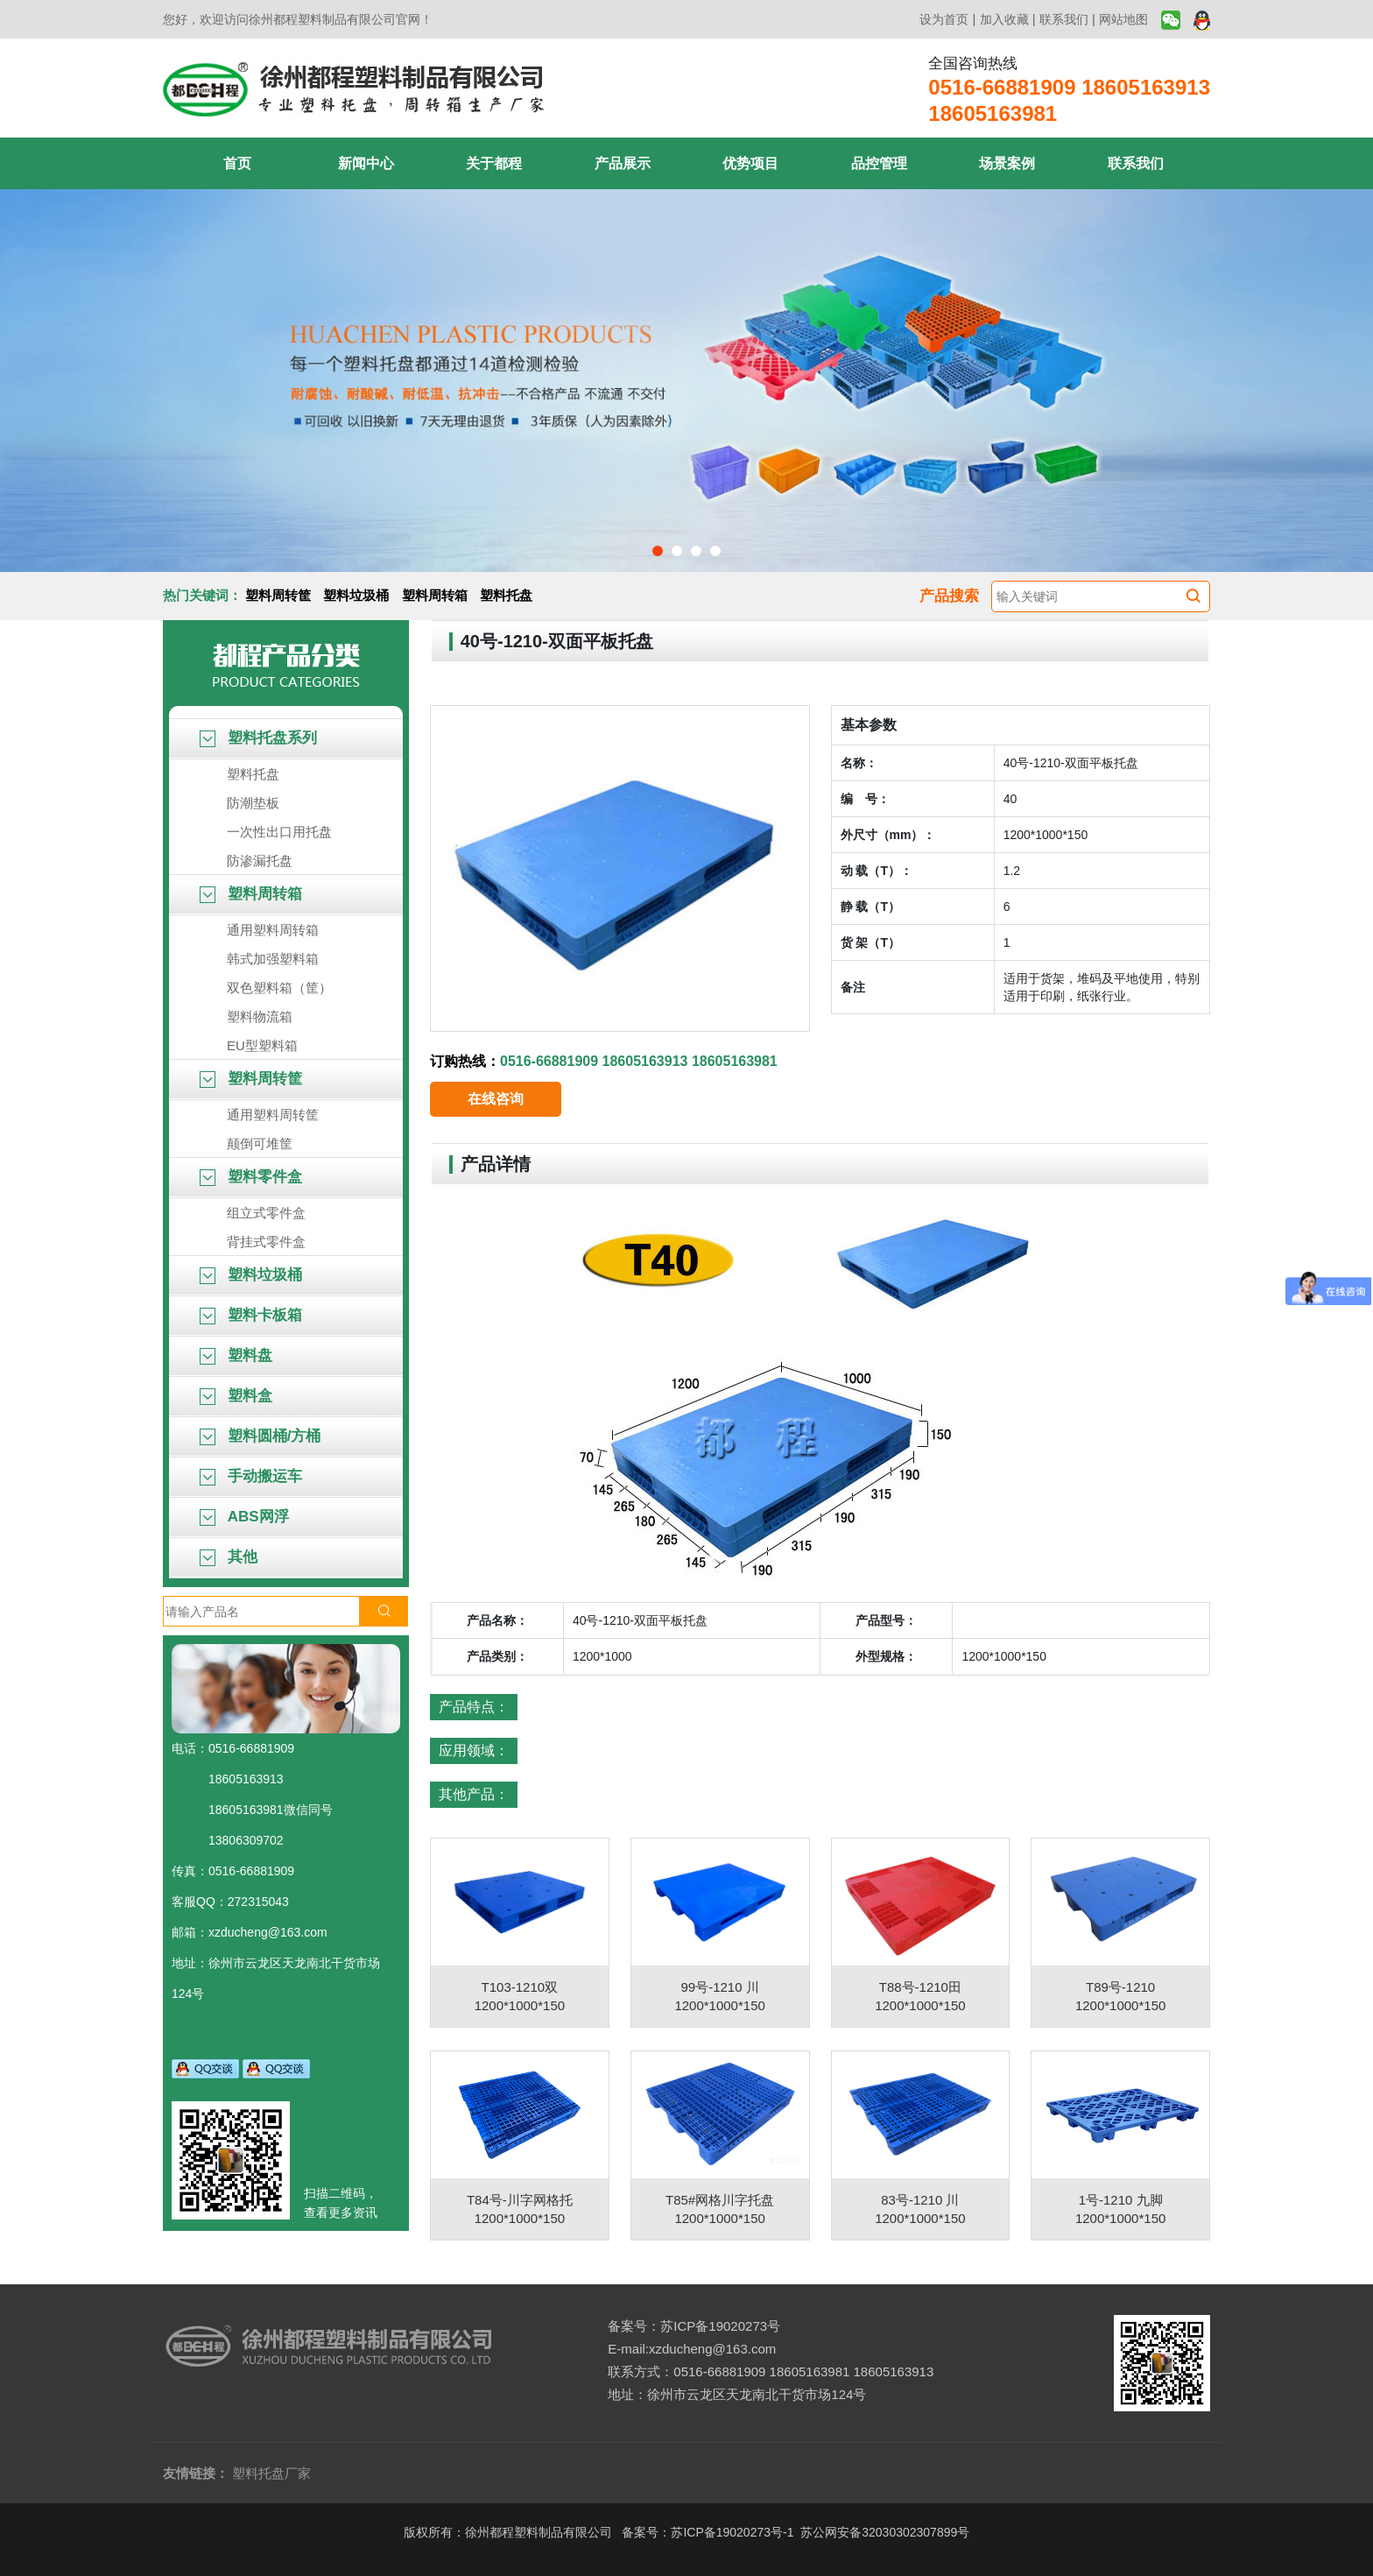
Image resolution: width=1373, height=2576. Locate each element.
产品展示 (623, 163)
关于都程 (494, 163)
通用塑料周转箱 (273, 929)
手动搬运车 (251, 1476)
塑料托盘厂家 (271, 2473)
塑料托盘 (506, 595)
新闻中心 (366, 163)
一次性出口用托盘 (279, 831)
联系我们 (1063, 19)
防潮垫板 (253, 802)
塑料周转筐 (278, 595)
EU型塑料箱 (262, 1045)
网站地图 (1123, 19)
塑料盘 (236, 1355)
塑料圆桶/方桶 (260, 1436)
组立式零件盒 (266, 1212)
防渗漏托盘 (259, 860)
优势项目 (750, 163)
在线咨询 (496, 1098)
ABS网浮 (244, 1516)
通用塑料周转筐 (273, 1114)
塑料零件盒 (251, 1176)
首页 (237, 163)
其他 (228, 1557)
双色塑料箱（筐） (279, 987)
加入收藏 (1004, 19)
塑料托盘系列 (258, 738)
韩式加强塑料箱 (273, 958)
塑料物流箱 (259, 1016)
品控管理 (879, 163)
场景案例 (1007, 163)
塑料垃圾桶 (356, 595)
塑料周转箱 (435, 595)
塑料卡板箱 (251, 1315)
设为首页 (943, 19)
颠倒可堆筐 (259, 1143)
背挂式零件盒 (266, 1241)
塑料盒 (236, 1395)
